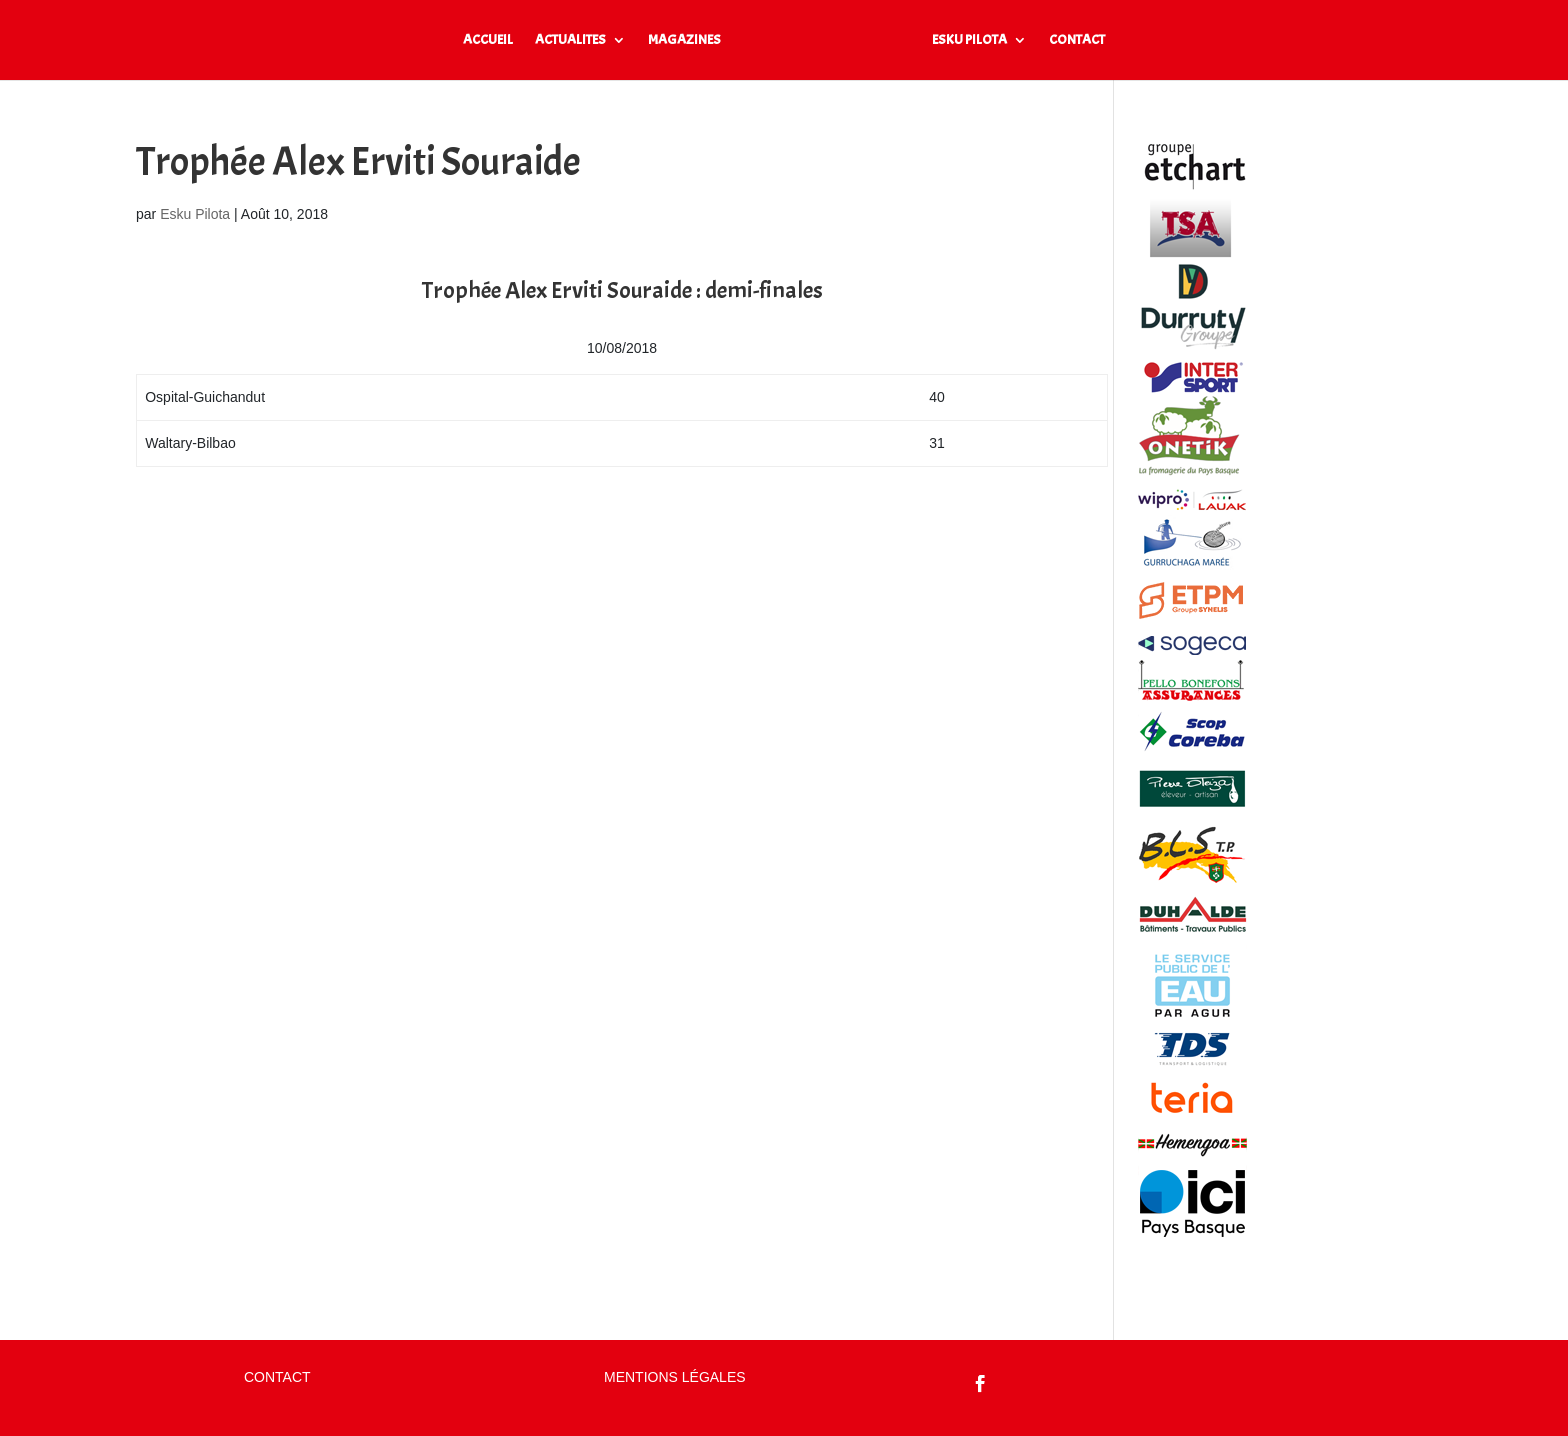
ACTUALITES (570, 40)
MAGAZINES (684, 40)
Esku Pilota (195, 214)
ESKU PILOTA (969, 40)
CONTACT (1077, 40)
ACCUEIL (488, 40)
